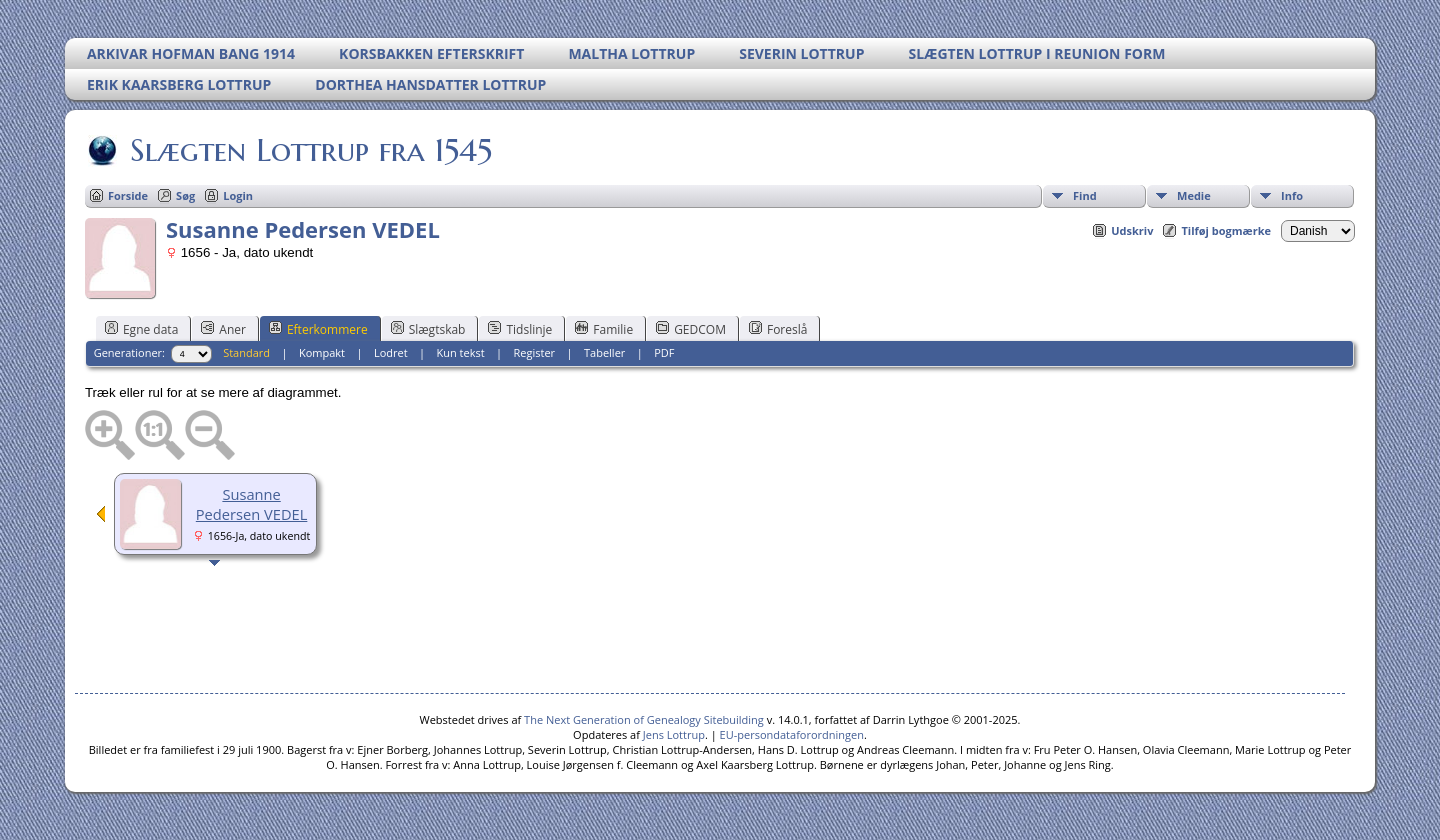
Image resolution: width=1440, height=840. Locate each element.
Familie (604, 329)
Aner (223, 329)
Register (535, 352)
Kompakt (322, 352)
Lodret (391, 352)
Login (238, 195)
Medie (1194, 195)
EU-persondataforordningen (792, 734)
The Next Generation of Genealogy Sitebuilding (644, 719)
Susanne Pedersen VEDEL (252, 504)
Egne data (141, 329)
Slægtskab (428, 329)
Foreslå (778, 329)
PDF (664, 352)
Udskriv (1132, 230)
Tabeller (604, 352)
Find (1085, 195)
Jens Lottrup (674, 734)
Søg (185, 195)
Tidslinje (520, 329)
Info (1292, 195)
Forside (128, 195)
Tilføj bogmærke (1226, 230)
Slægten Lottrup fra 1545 (309, 150)
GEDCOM (691, 329)
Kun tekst (461, 352)
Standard (246, 352)
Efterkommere (318, 329)
